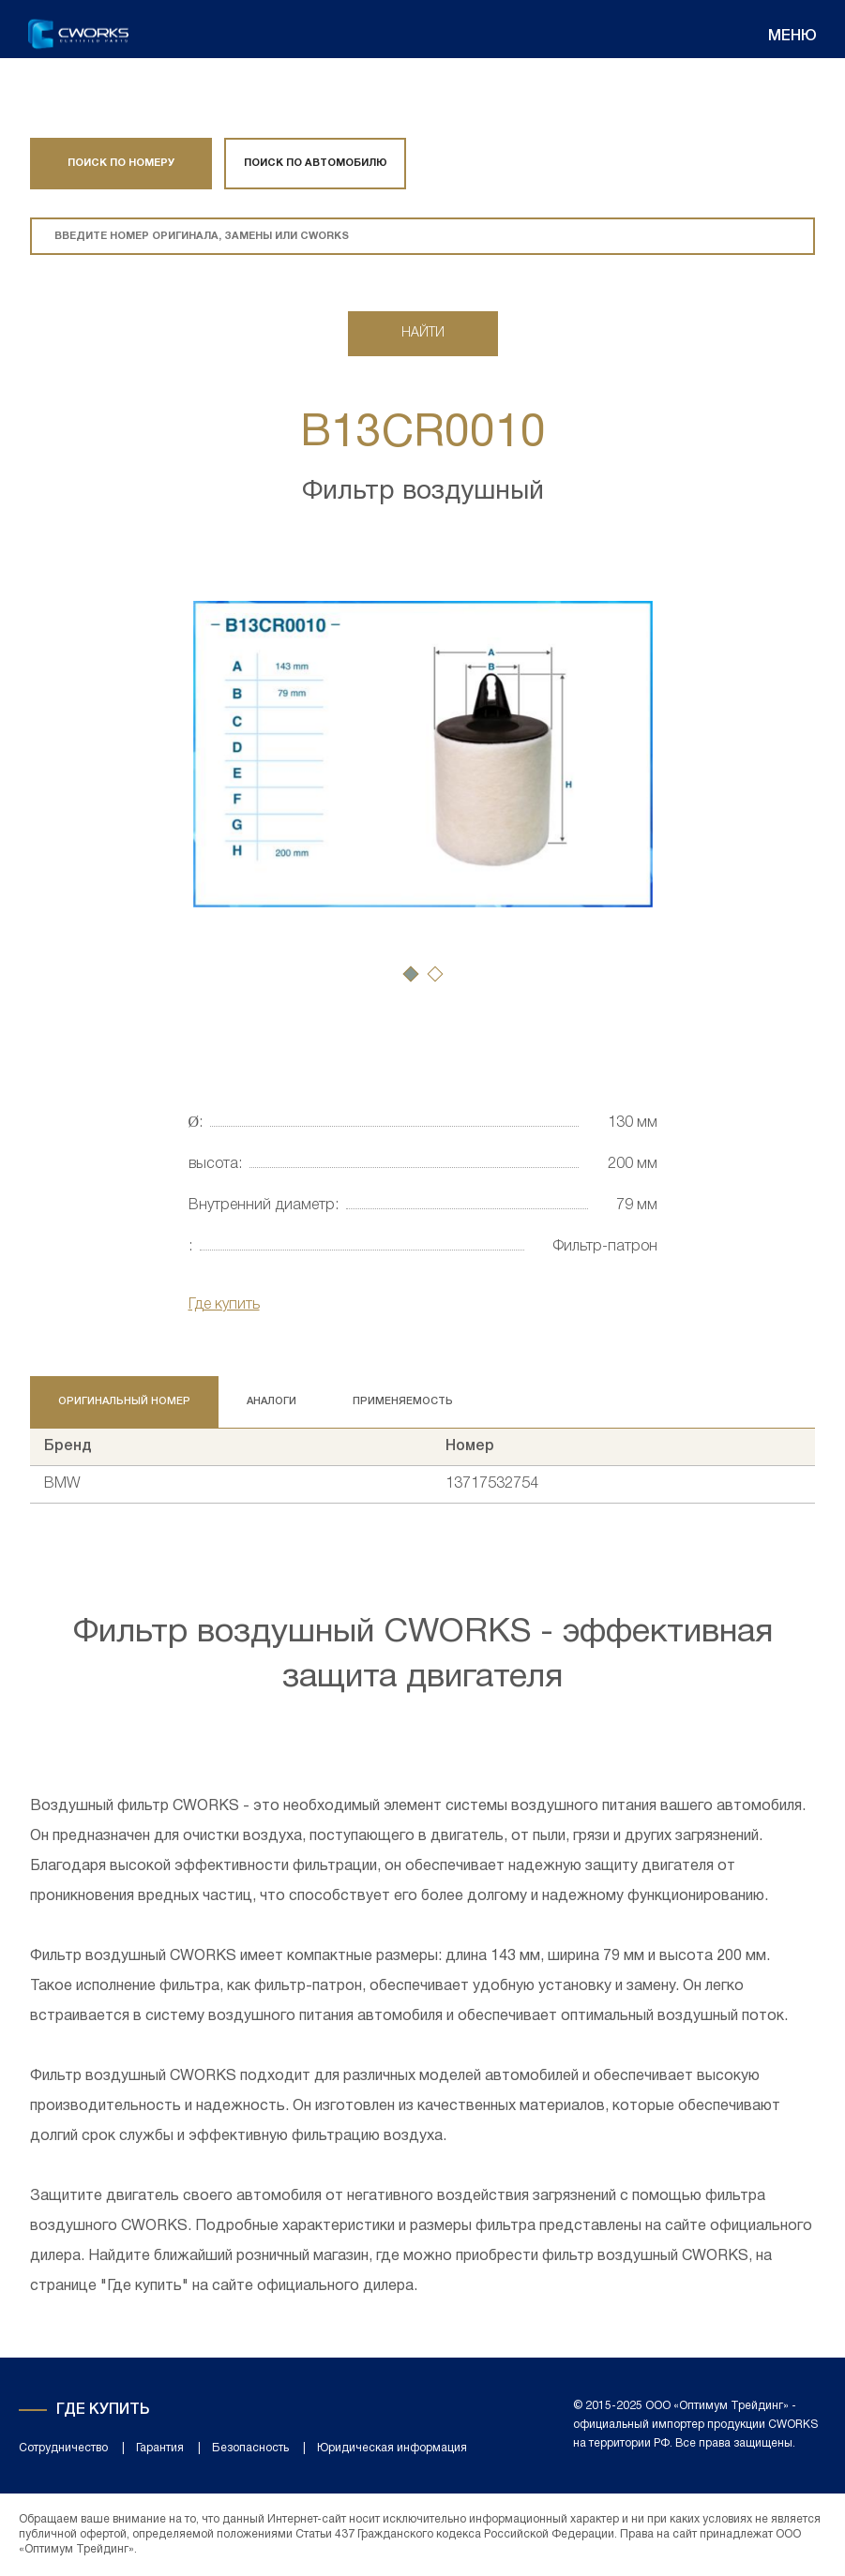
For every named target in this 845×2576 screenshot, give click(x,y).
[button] (411, 974)
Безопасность (250, 2448)
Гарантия (160, 2448)
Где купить (224, 1304)
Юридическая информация (392, 2448)
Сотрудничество (63, 2448)
